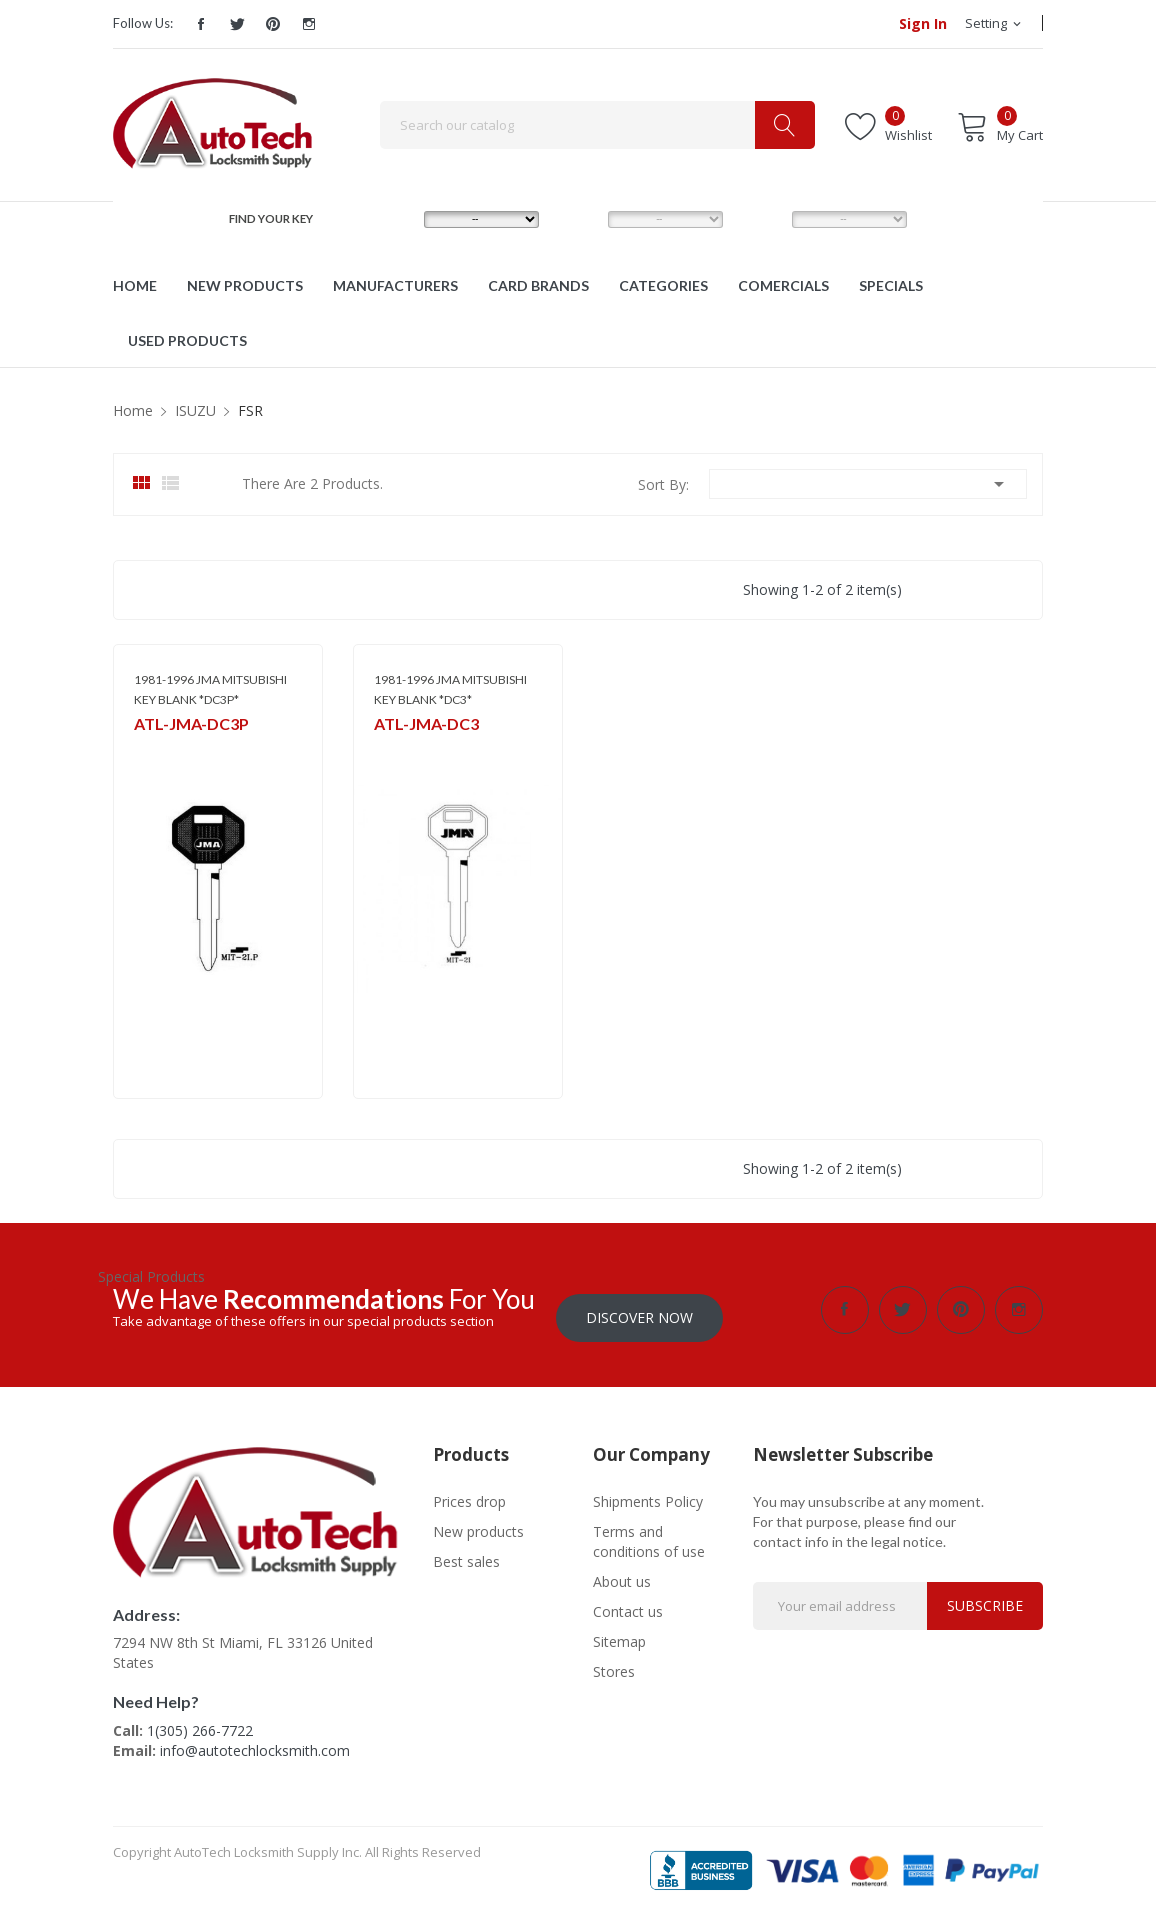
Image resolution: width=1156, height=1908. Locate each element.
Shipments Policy (648, 1493)
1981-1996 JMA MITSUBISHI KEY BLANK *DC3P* (210, 689)
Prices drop (469, 1493)
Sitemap (619, 1633)
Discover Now (639, 1309)
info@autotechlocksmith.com (255, 1742)
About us (622, 1573)
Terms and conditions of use (649, 1533)
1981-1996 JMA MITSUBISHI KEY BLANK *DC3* (450, 689)
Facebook (201, 24)
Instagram (309, 24)
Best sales (466, 1553)
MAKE (396, 218)
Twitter (237, 24)
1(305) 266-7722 (200, 1722)
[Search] (597, 125)
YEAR (762, 218)
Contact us (628, 1603)
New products (478, 1523)
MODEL (583, 218)
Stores (614, 1663)
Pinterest (273, 24)
